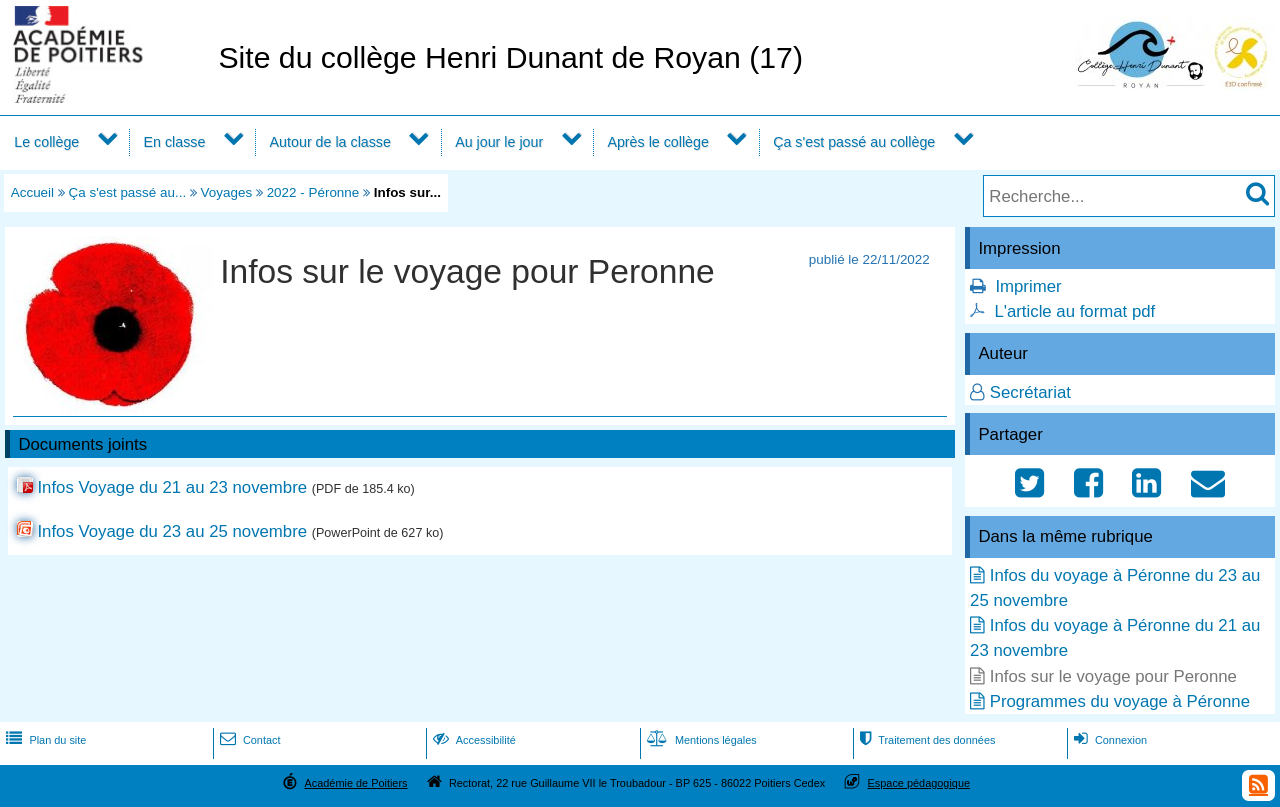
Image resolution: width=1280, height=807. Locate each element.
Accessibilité (472, 740)
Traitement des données (925, 740)
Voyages (227, 192)
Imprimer (1028, 286)
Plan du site (44, 740)
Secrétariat (1030, 392)
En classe (175, 142)
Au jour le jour (499, 142)
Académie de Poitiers (355, 783)
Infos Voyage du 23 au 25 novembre (172, 531)
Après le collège (658, 142)
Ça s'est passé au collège (854, 142)
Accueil (32, 192)
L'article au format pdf (1074, 311)
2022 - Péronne (313, 192)
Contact (248, 740)
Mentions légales (700, 740)
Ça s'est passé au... (128, 192)
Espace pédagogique (919, 783)
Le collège (46, 142)
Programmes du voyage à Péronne (1120, 701)
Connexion (1108, 740)
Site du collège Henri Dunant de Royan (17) (510, 57)
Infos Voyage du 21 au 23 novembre (172, 487)
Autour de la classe (330, 142)
